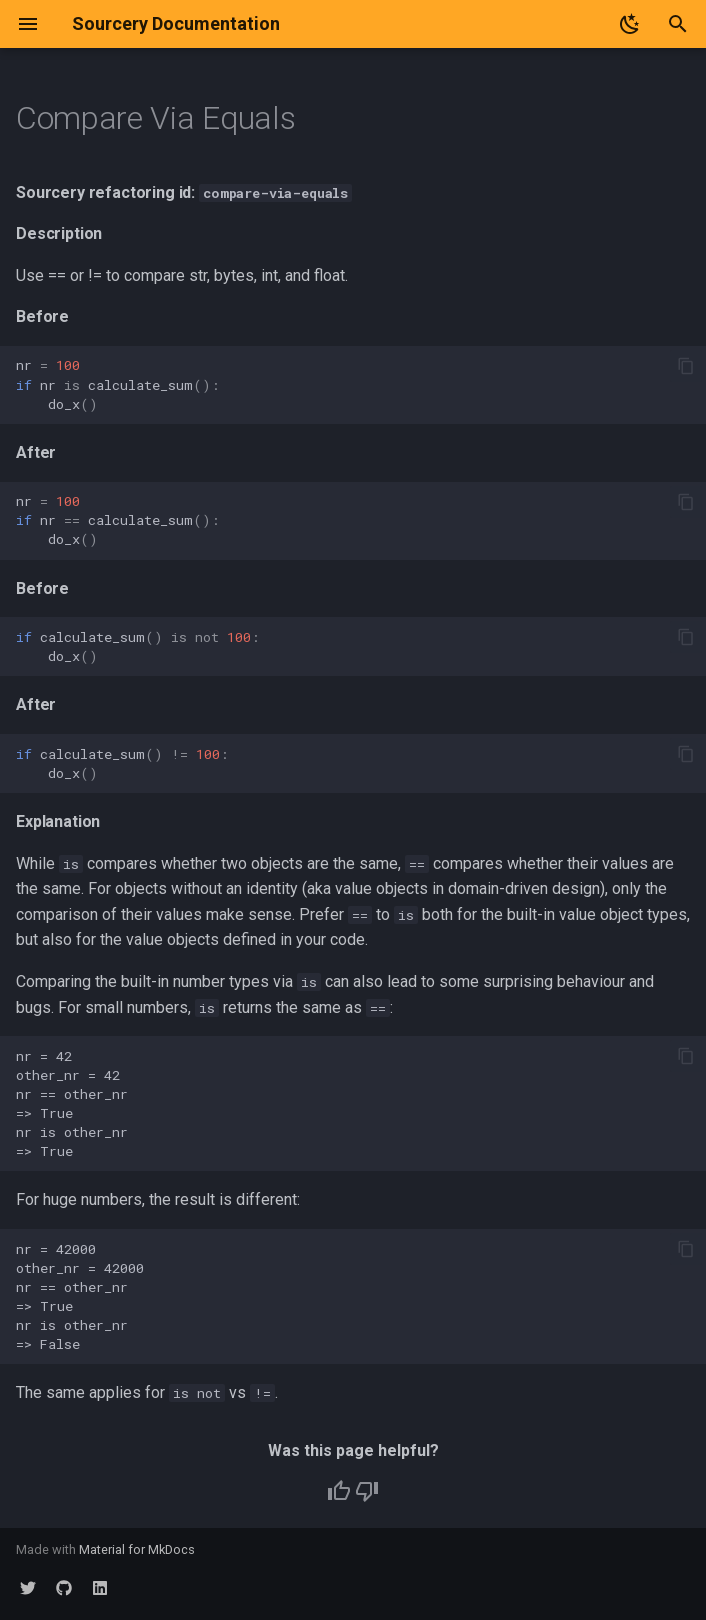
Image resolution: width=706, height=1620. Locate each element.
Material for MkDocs (137, 1549)
